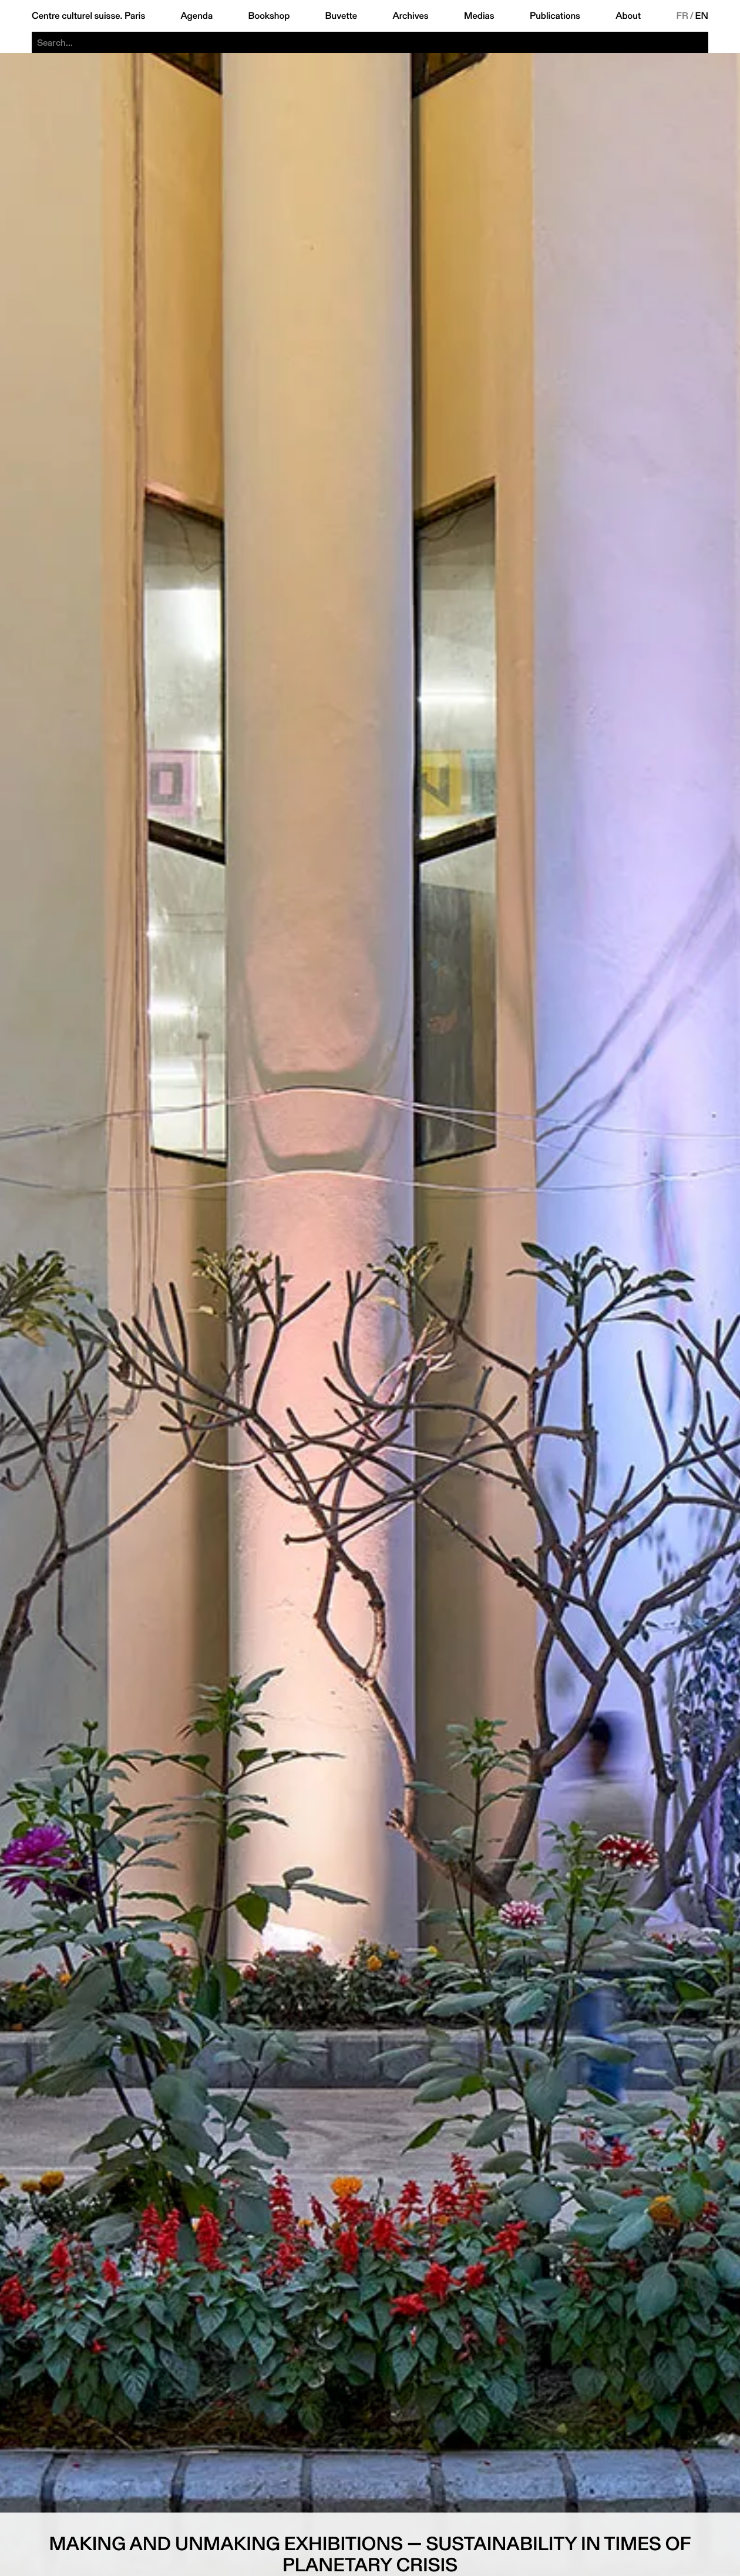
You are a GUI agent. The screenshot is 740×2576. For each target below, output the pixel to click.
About (628, 16)
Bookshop (269, 16)
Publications (555, 16)
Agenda (196, 16)
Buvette (341, 16)
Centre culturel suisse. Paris (88, 16)
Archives (410, 16)
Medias (479, 16)
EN (701, 16)
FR (682, 16)
